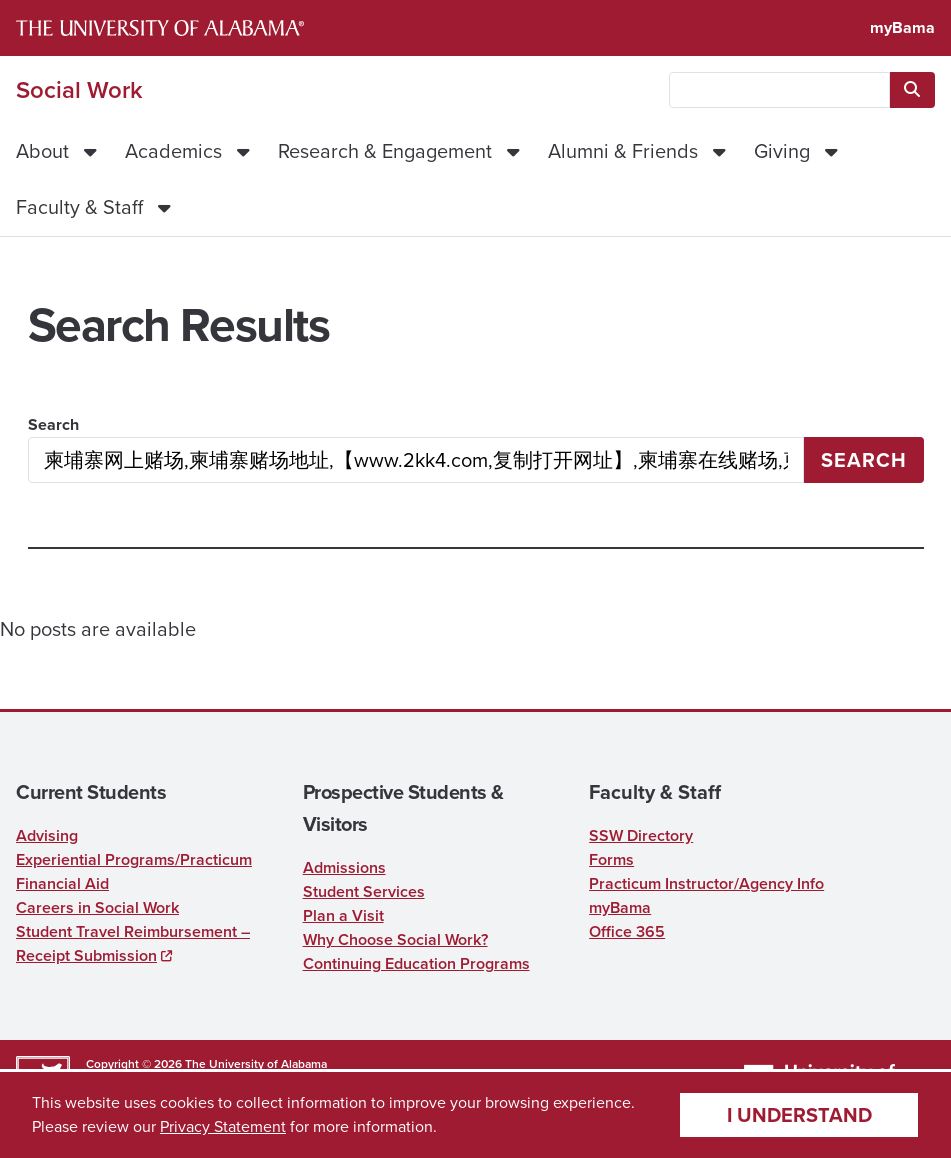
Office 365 (627, 931)
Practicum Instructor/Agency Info (706, 883)
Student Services (364, 891)
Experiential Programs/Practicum (134, 859)
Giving (782, 151)
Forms (611, 859)
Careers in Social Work (97, 907)
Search (53, 424)
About (42, 151)
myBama (902, 27)
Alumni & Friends (623, 151)
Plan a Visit (343, 915)
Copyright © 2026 (134, 1064)
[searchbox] (779, 90)
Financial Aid (62, 883)
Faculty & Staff (79, 207)
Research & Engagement (385, 151)
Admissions (344, 867)
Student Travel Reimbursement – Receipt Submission (133, 943)
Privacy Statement (223, 1126)
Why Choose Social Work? (395, 939)
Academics (173, 151)
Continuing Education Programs (416, 963)
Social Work (79, 90)
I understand (799, 1115)
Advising (47, 835)
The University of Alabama (256, 1064)
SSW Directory (641, 835)
